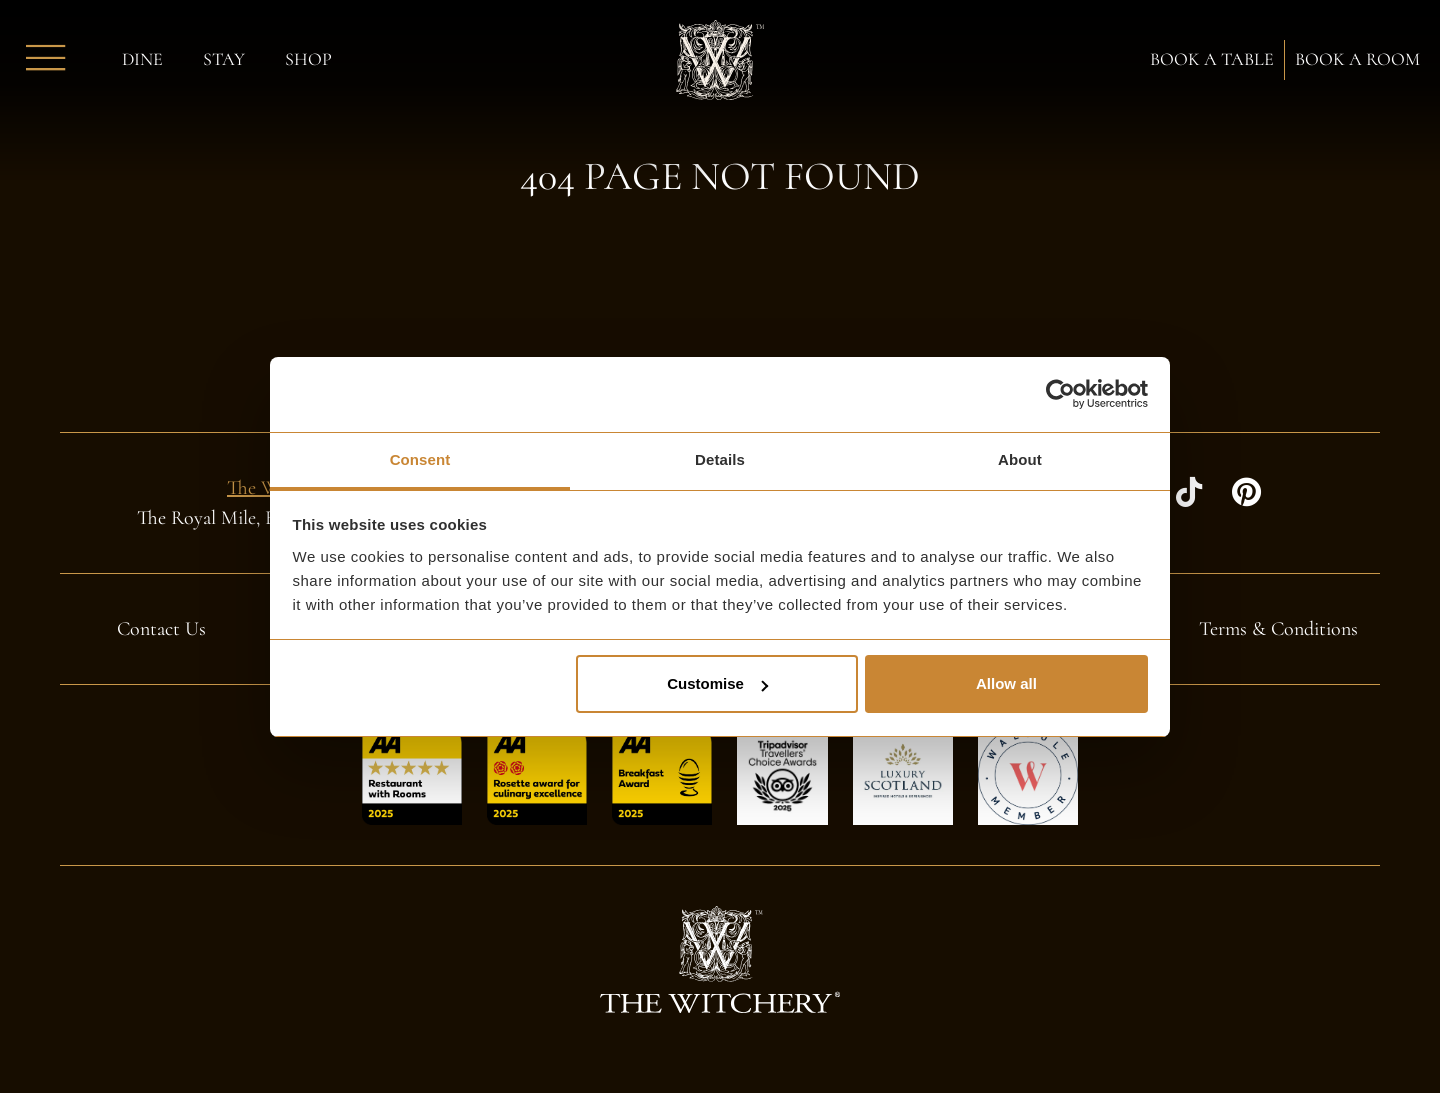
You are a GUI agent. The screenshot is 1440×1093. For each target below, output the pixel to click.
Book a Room (1357, 60)
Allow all (1006, 683)
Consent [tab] (420, 459)
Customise (717, 683)
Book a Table (1212, 60)
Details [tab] (720, 459)
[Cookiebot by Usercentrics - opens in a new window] (1060, 394)
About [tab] (1020, 459)
